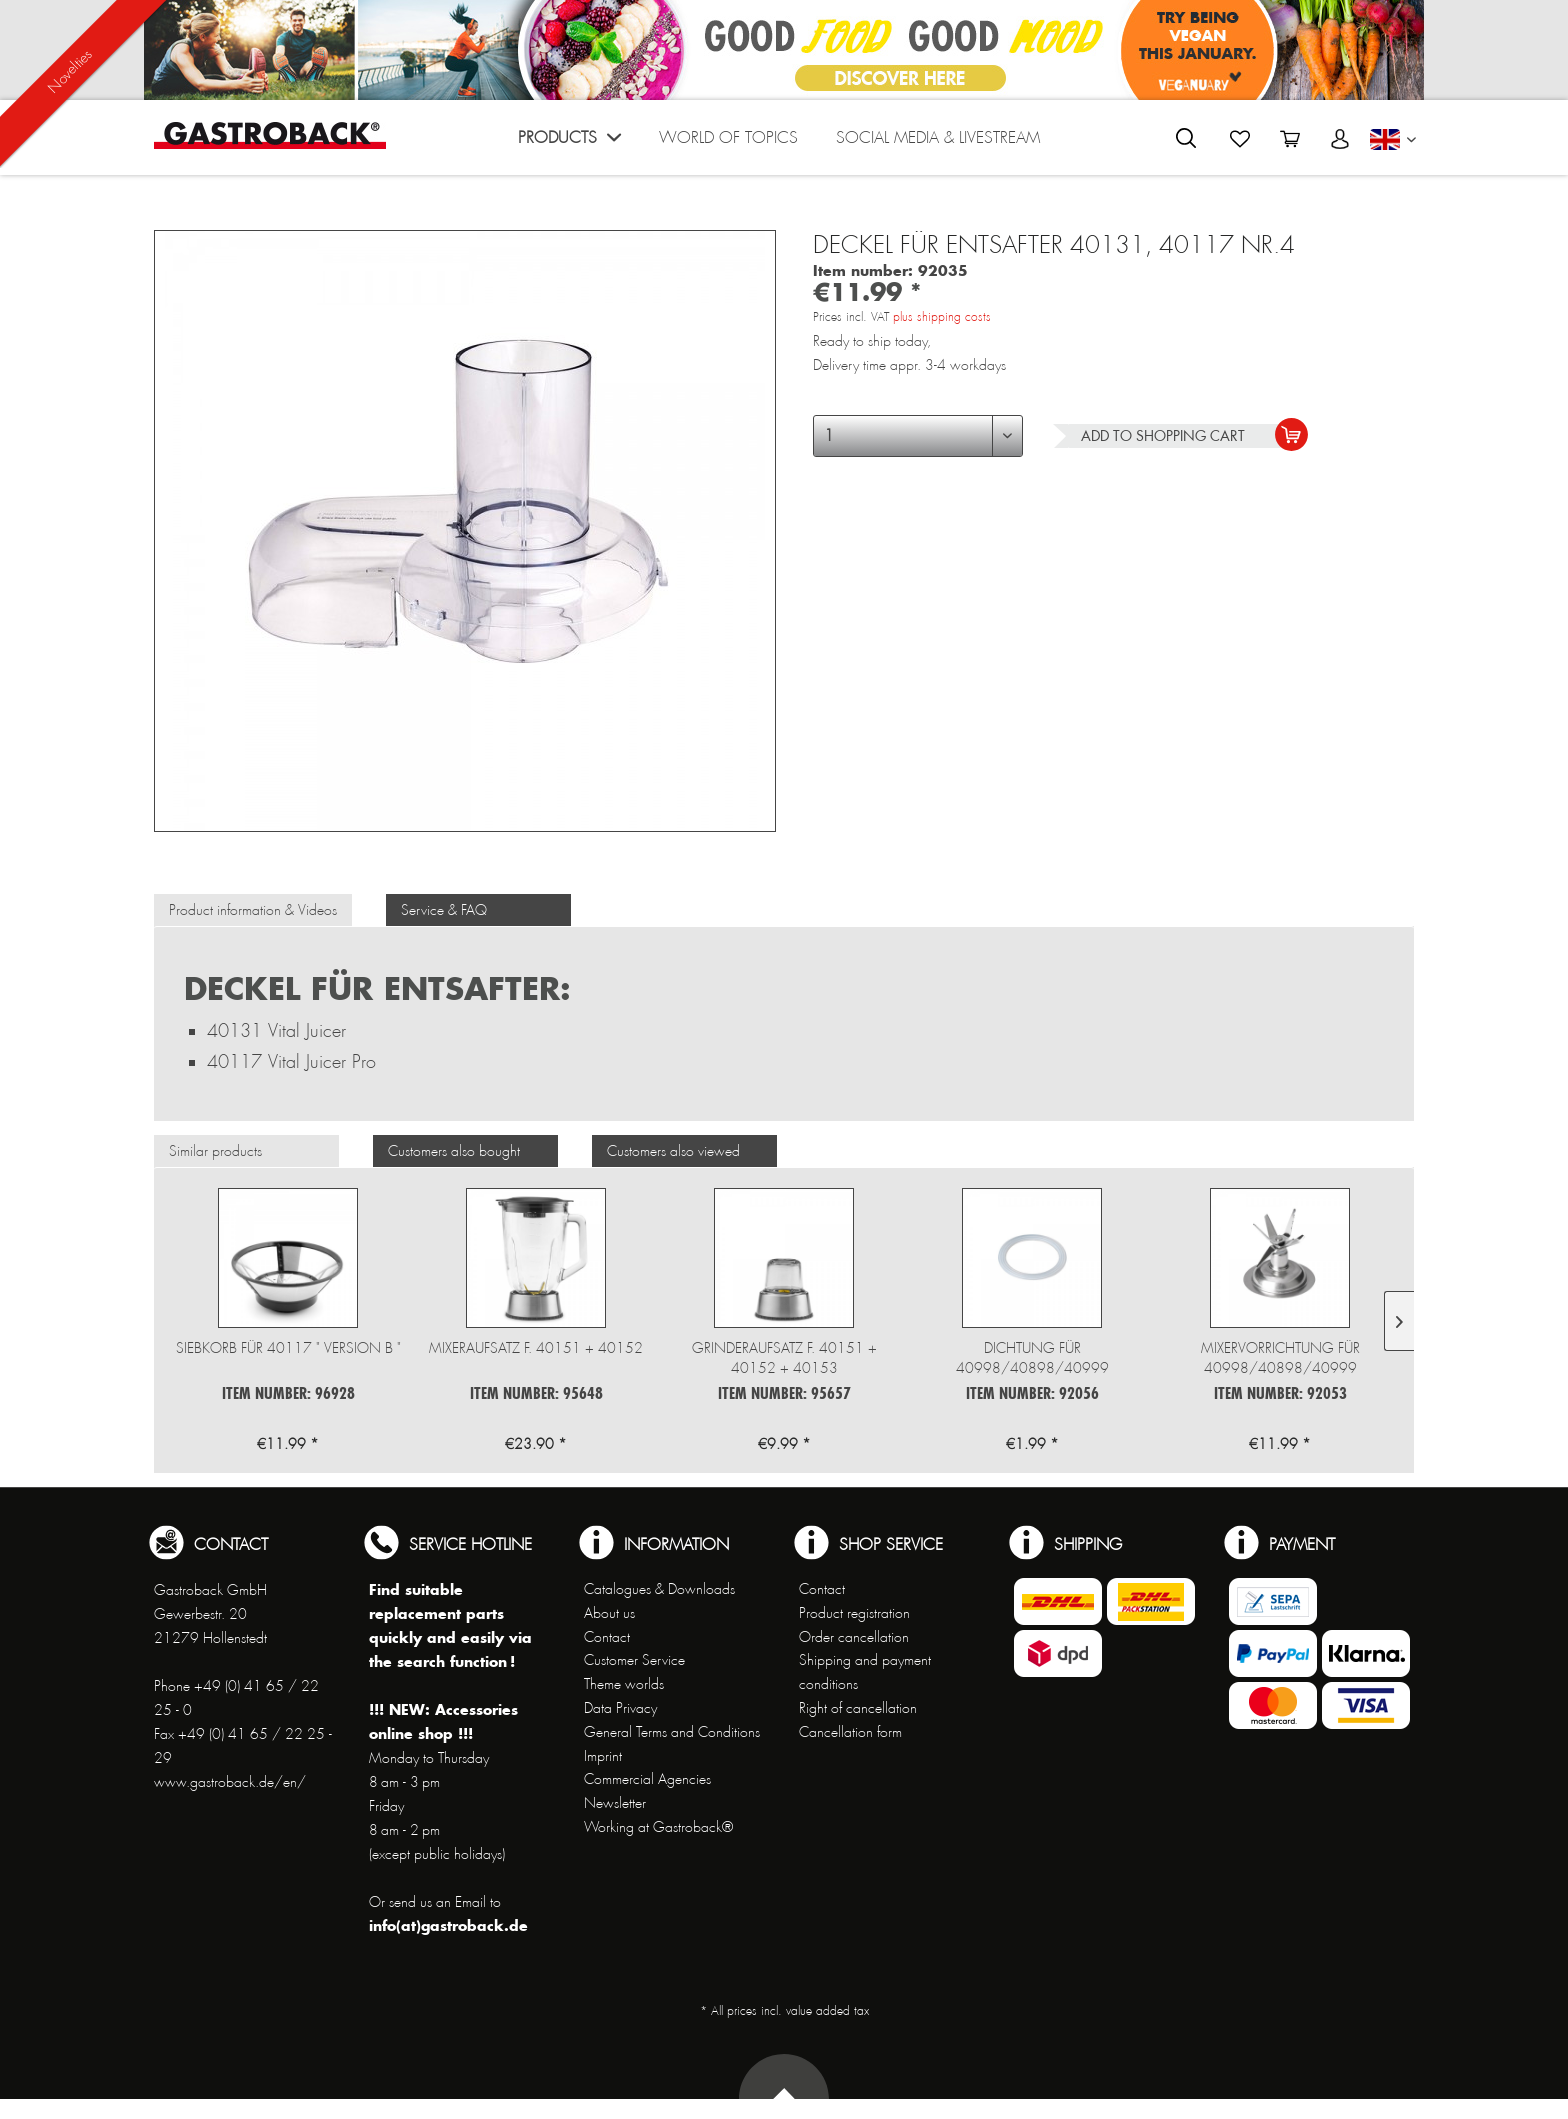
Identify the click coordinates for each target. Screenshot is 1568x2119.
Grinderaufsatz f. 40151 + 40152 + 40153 (784, 1358)
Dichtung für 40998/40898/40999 (1032, 1358)
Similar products (215, 1151)
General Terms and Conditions (672, 1732)
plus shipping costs (942, 317)
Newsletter (615, 1803)
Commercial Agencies (647, 1779)
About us (609, 1613)
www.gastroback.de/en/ (230, 1782)
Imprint (603, 1756)
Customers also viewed (673, 1151)
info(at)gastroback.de (448, 1925)
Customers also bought (454, 1151)
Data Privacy (620, 1708)
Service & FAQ (444, 910)
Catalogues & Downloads (659, 1589)
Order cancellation (854, 1637)
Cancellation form (850, 1732)
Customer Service (634, 1660)
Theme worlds (624, 1684)
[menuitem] (569, 142)
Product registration (854, 1613)
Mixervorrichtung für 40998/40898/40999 (1280, 1358)
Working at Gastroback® (658, 1827)
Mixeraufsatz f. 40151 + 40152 (536, 1348)
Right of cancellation (858, 1708)
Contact (607, 1637)
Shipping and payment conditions (865, 1672)
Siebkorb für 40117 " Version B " (288, 1348)
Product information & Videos (253, 910)
